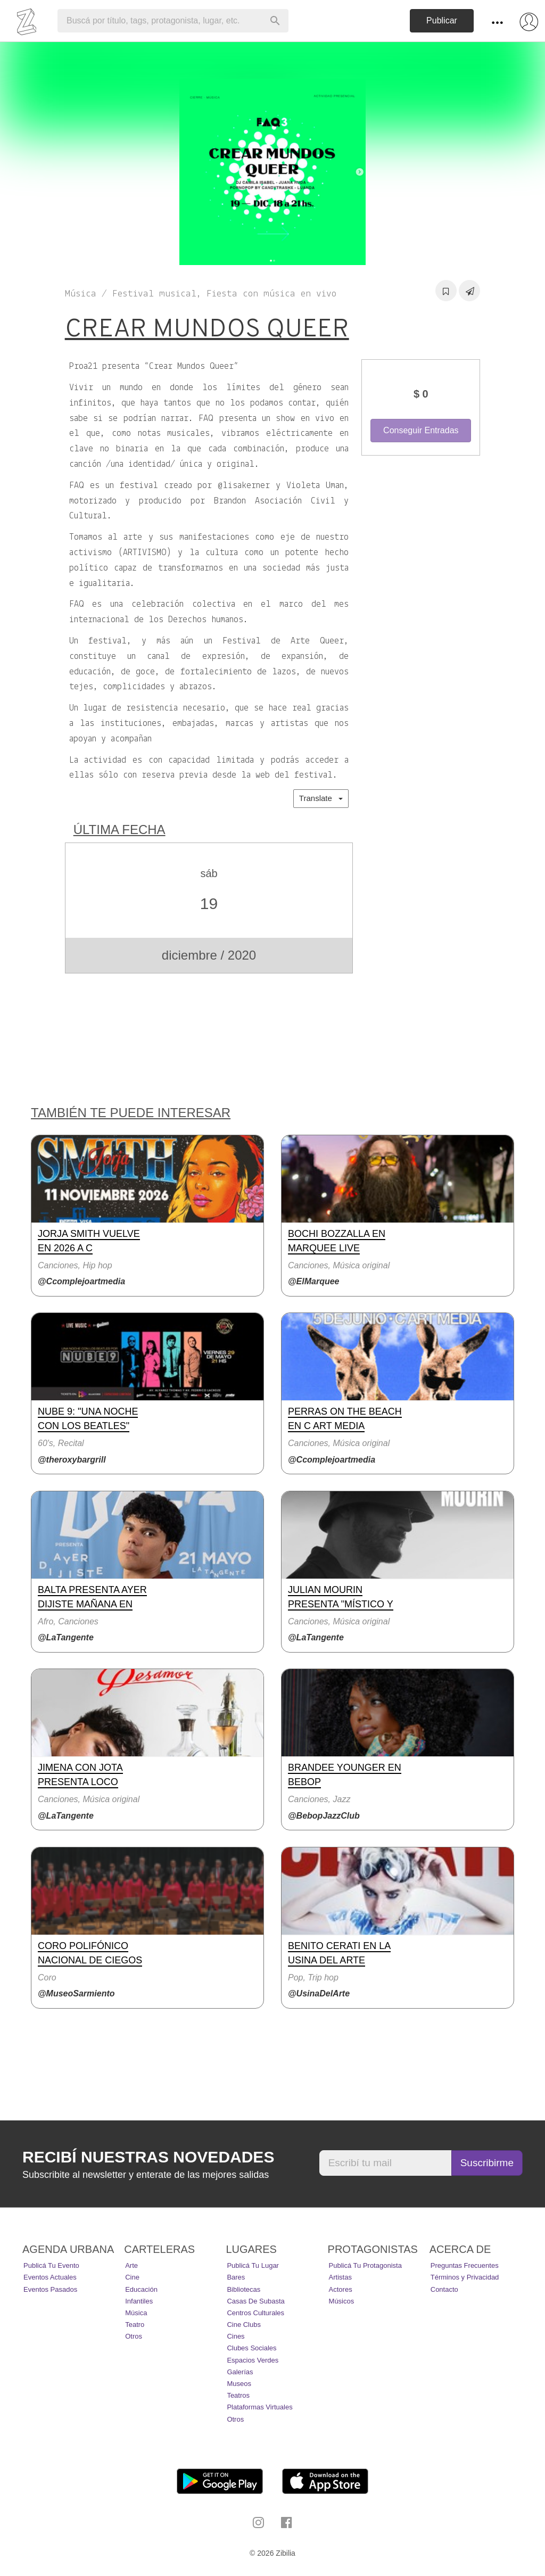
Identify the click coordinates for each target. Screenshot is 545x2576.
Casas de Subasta (255, 2301)
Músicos (341, 2301)
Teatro (134, 2325)
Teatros (238, 2395)
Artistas (340, 2277)
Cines (235, 2336)
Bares (236, 2277)
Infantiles (139, 2301)
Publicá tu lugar (253, 2265)
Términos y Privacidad (465, 2277)
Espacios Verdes (252, 2360)
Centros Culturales (255, 2313)
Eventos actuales (50, 2277)
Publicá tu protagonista (365, 2265)
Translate (321, 798)
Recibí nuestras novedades (148, 2157)
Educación (141, 2289)
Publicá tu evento (51, 2265)
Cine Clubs (244, 2325)
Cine (132, 2277)
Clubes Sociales (251, 2348)
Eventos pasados (50, 2289)
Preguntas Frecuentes (465, 2265)
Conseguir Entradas (420, 430)
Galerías (240, 2372)
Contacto (444, 2289)
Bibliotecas (243, 2289)
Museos (239, 2384)
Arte (131, 2265)
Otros (133, 2336)
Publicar (441, 20)
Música (136, 2313)
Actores (340, 2289)
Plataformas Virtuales (259, 2407)
